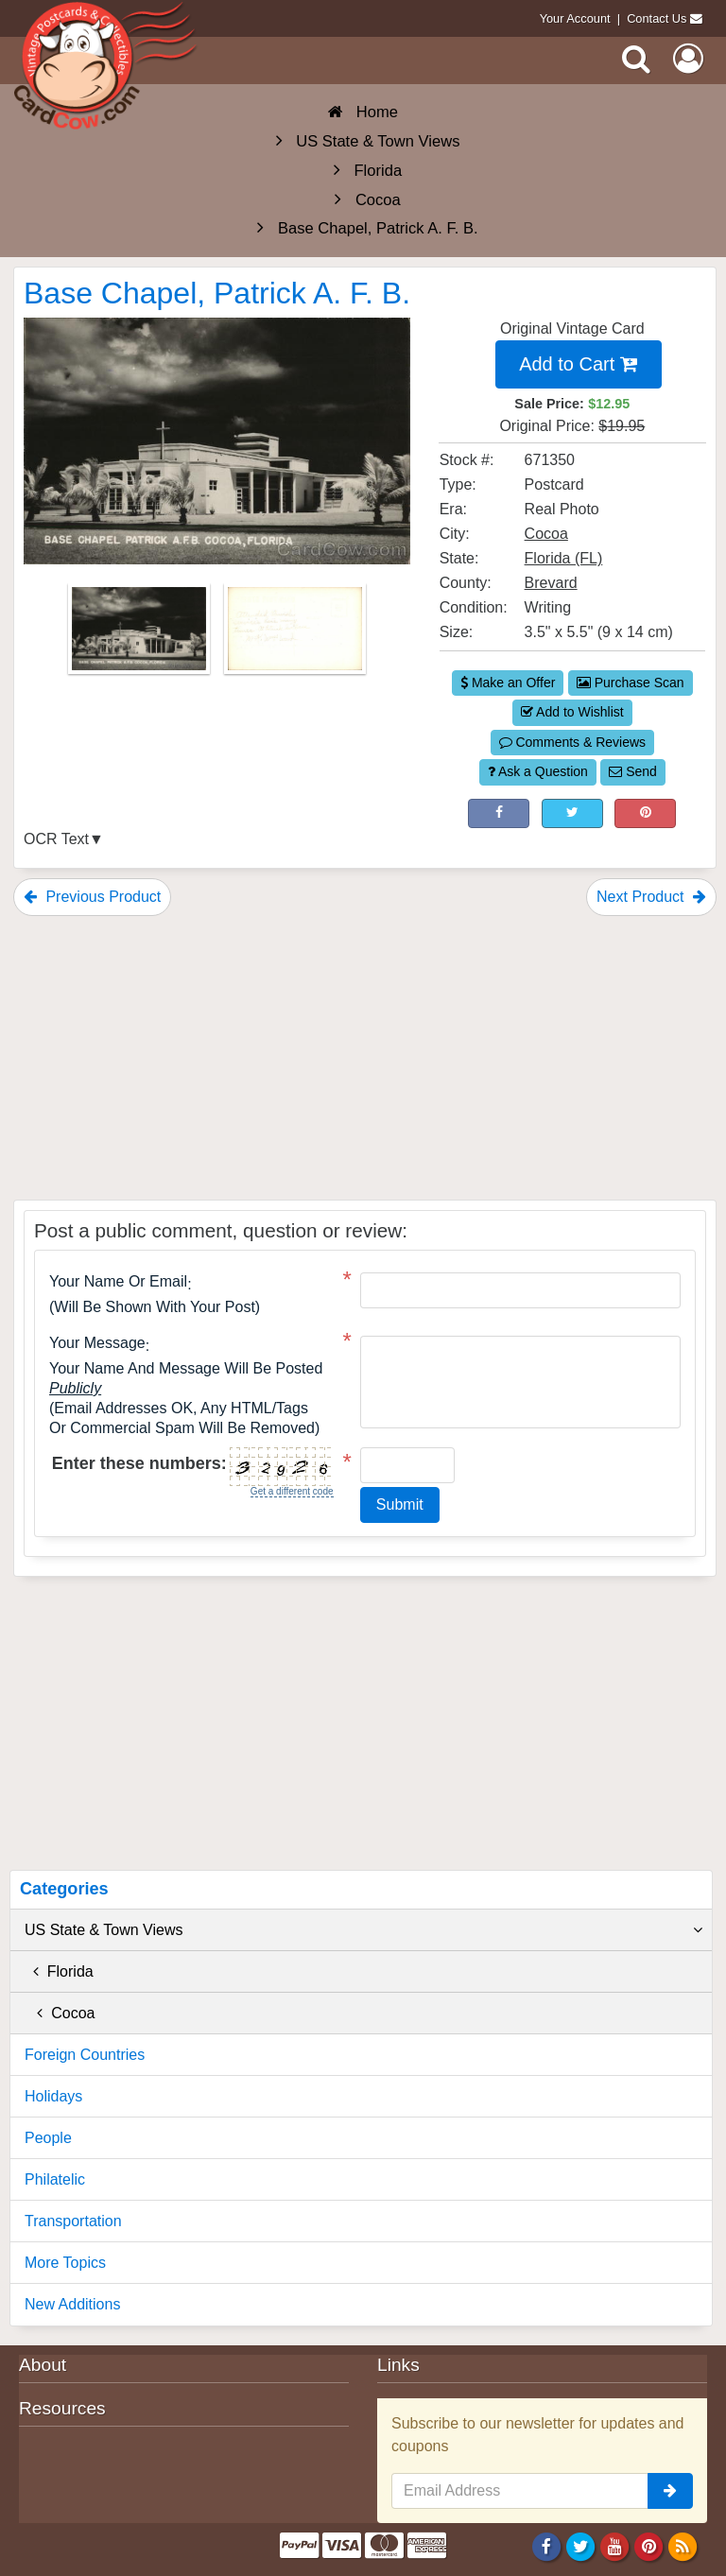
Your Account (575, 18)
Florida (59, 1971)
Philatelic (55, 2179)
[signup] (670, 2491)
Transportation (73, 2221)
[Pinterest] (649, 2545)
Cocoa (60, 2013)
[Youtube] (614, 2545)
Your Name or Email (118, 1281)
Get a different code (292, 1491)
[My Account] (688, 59)
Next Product (651, 897)
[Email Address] (519, 2491)
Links (398, 2365)
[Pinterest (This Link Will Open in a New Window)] (645, 814)
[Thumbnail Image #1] (140, 635)
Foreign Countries (85, 2055)
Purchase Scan (630, 682)
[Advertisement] (365, 1057)
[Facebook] (545, 2545)
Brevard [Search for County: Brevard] (551, 583)
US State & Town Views (363, 1930)
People (48, 2138)
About (42, 2365)
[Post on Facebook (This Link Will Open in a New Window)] (498, 814)
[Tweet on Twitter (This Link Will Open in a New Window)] (572, 814)
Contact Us (656, 18)
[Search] (636, 59)
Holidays (53, 2096)
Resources (62, 2408)
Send (633, 771)
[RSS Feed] (683, 2545)
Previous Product (92, 897)
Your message (97, 1343)
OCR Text (56, 839)
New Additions (72, 2304)
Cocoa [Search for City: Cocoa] (546, 534)
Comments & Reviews (573, 742)
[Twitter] (580, 2545)
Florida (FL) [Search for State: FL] (564, 558)
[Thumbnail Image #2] (295, 635)
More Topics (65, 2263)
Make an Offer (507, 682)
